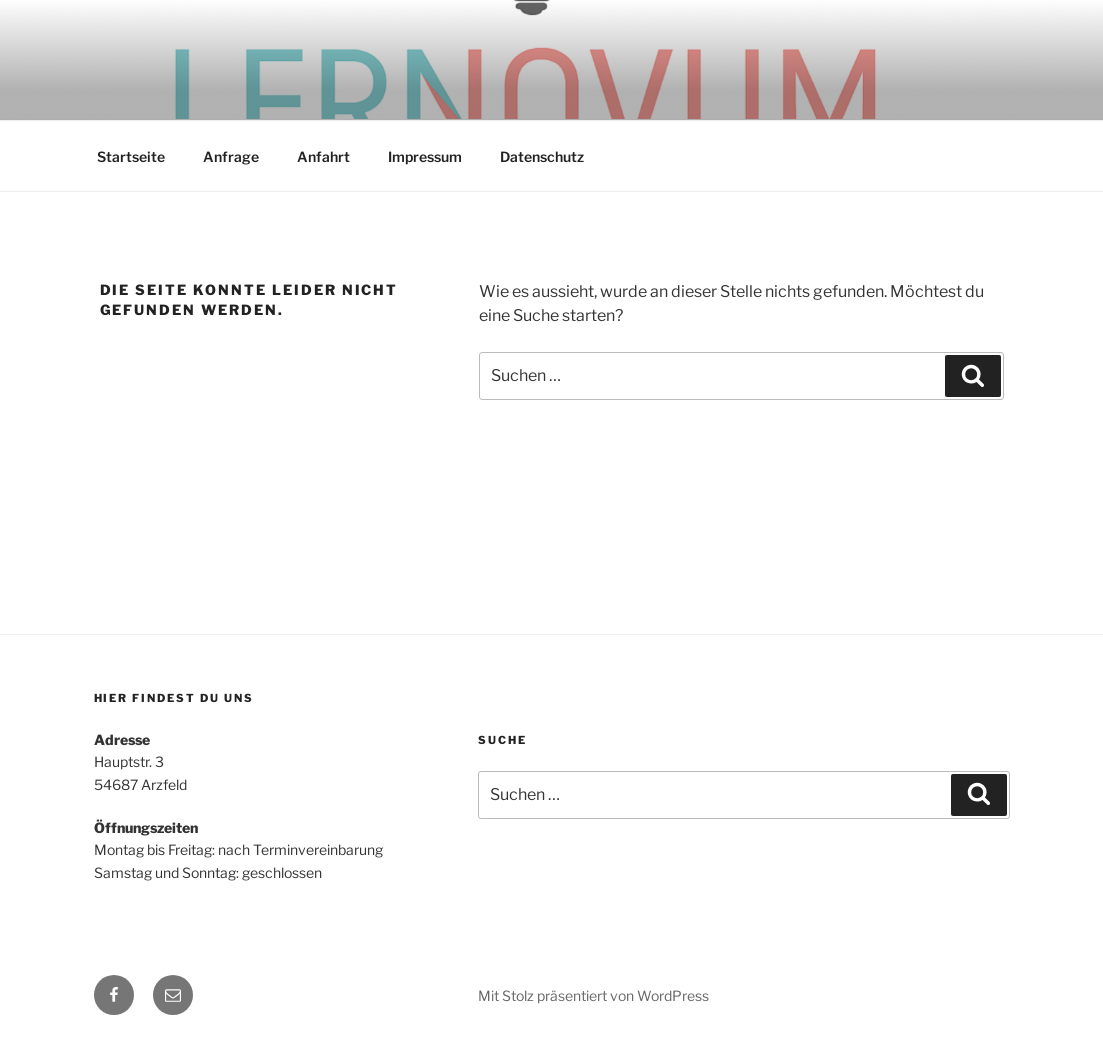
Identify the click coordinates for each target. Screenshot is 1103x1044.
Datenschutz (542, 156)
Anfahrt (323, 156)
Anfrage (231, 156)
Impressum (425, 156)
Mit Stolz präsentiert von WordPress (593, 995)
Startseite (131, 156)
